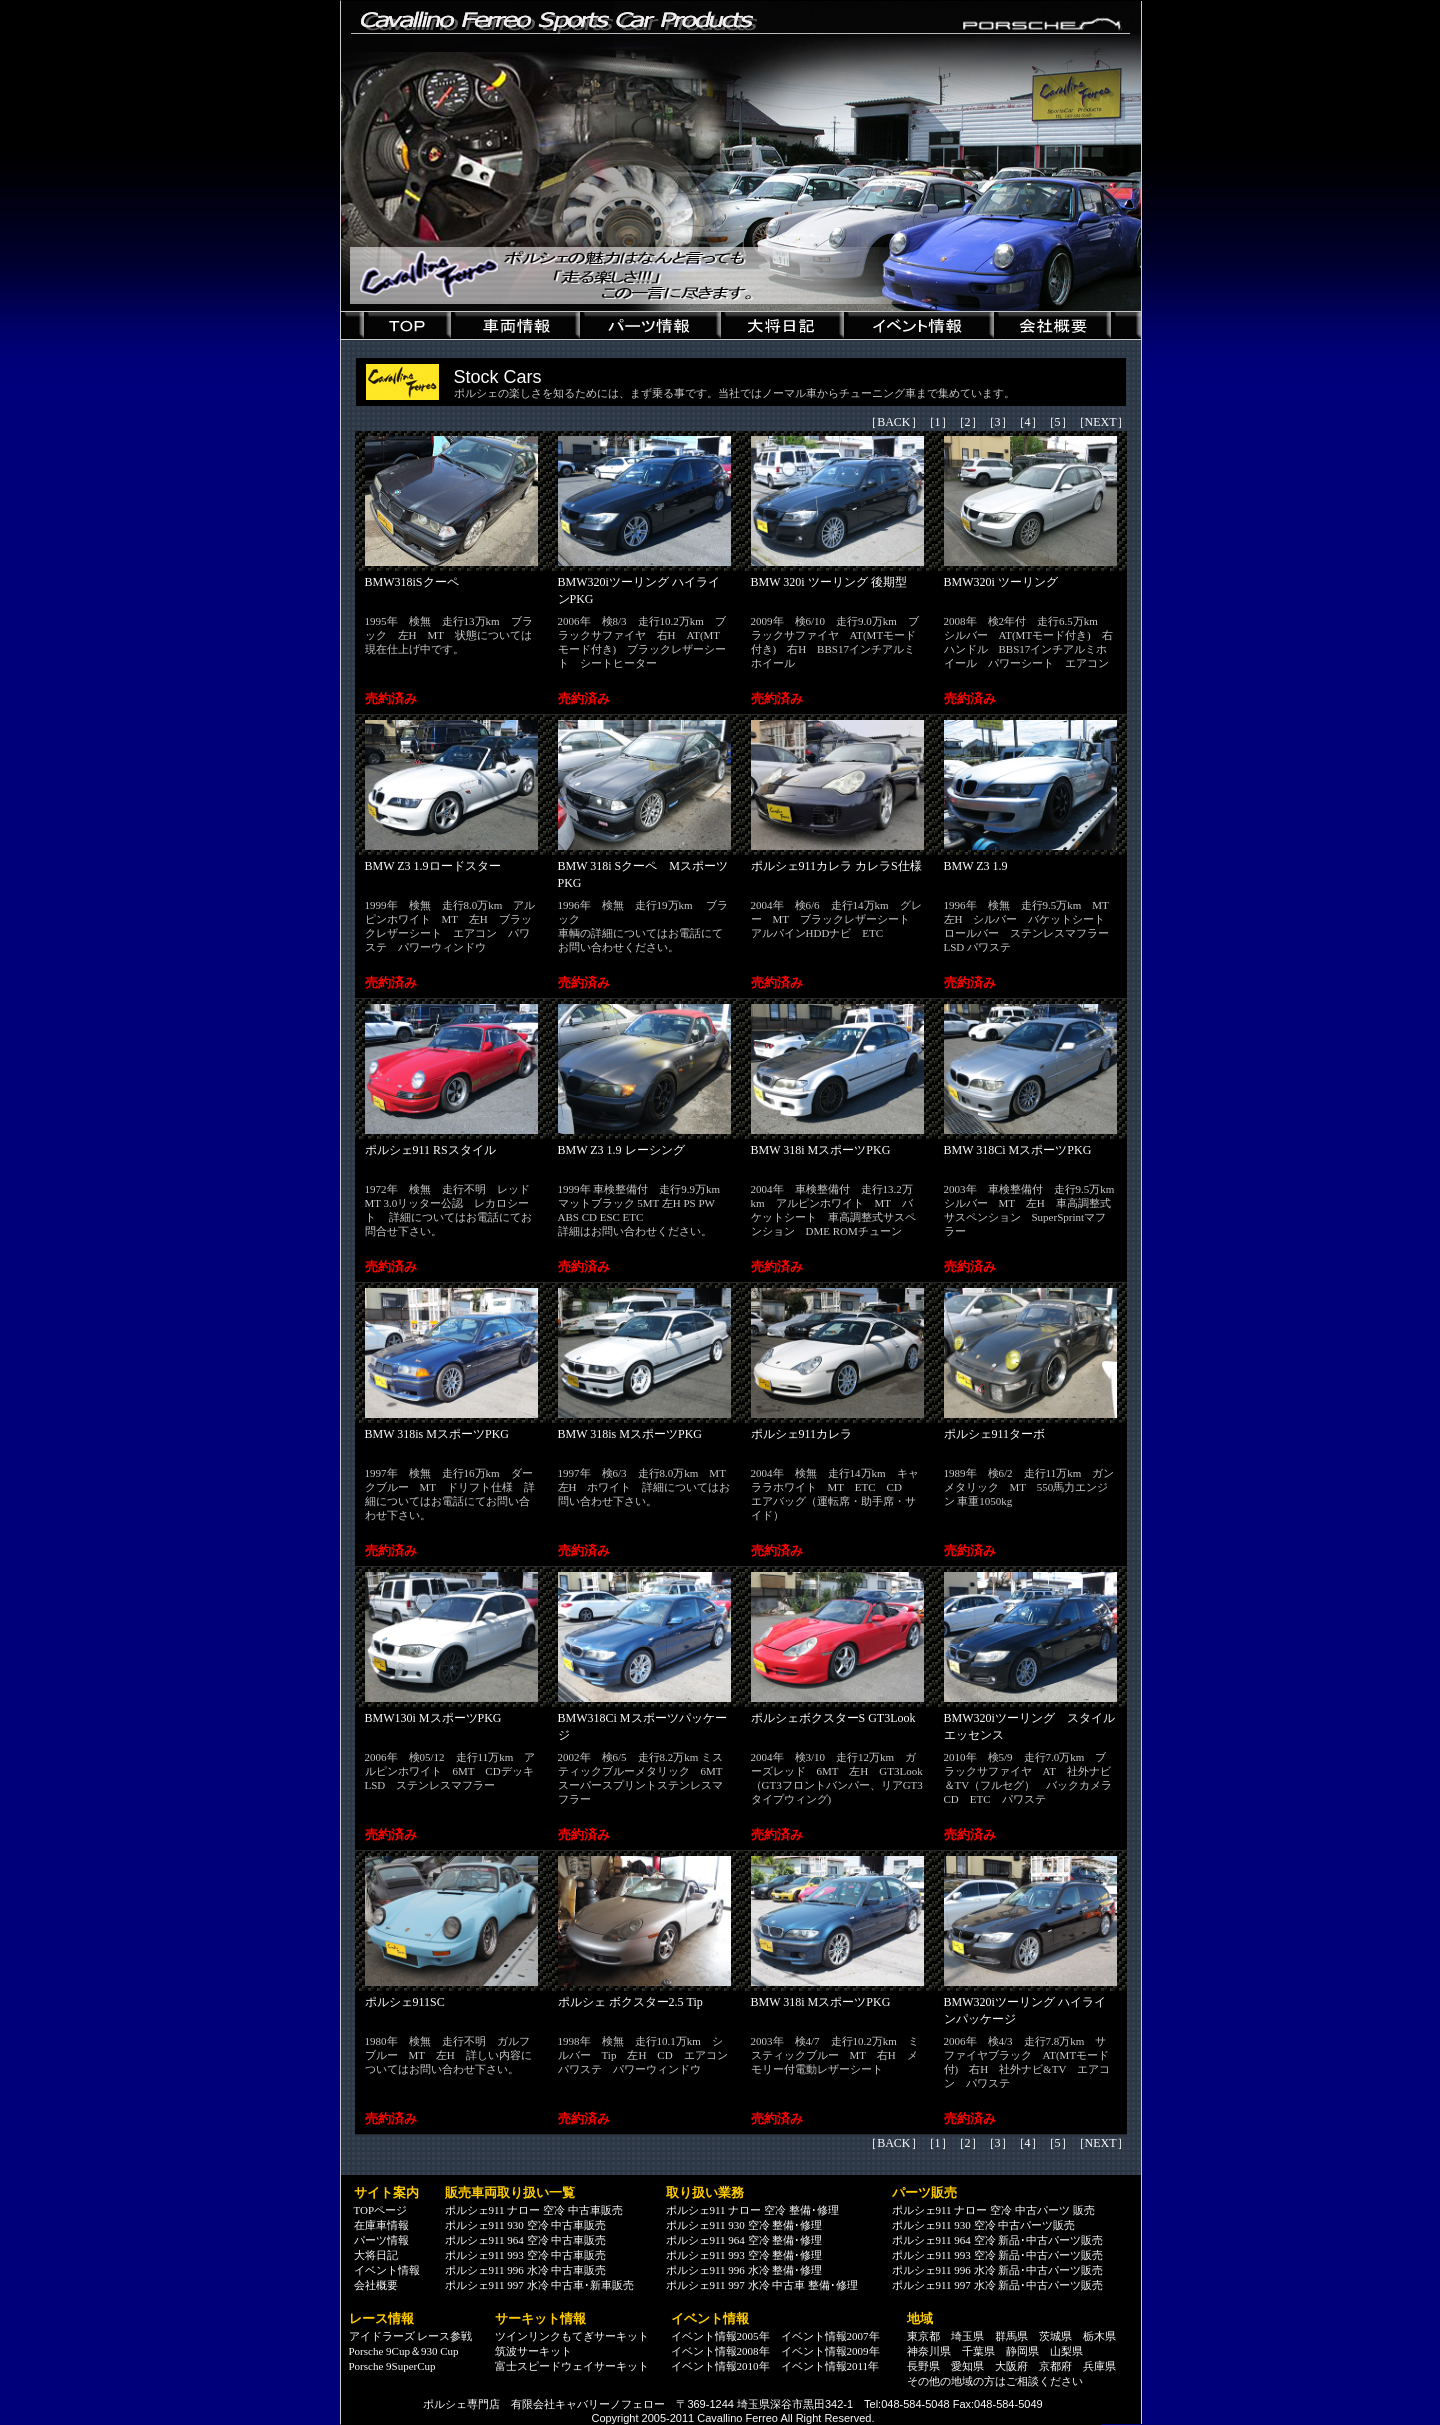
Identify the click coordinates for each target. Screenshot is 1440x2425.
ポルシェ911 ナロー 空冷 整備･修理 (752, 2210)
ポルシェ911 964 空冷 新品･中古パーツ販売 (998, 2240)
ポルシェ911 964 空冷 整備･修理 (744, 2240)
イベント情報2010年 (720, 2366)
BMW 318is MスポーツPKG (437, 1434)
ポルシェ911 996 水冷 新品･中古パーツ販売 (998, 2270)
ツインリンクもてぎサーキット (572, 2336)
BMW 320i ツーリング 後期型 (829, 582)
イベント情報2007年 (830, 2336)
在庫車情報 (381, 2225)
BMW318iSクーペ (412, 582)
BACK (893, 422)
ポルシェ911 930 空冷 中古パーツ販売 (984, 2225)
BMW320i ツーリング (1001, 582)
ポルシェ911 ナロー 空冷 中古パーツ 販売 (993, 2210)
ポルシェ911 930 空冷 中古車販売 (526, 2225)
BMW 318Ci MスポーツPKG (1018, 1150)
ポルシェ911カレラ (802, 1434)
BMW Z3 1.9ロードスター (433, 866)
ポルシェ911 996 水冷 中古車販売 (526, 2270)
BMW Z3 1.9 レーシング (621, 1150)
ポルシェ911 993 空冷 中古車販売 (526, 2255)
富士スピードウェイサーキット (572, 2366)
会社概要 (376, 2285)
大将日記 (376, 2255)
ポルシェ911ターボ (995, 1434)
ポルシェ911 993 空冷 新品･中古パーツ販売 (998, 2255)
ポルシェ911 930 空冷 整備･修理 (744, 2225)
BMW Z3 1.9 (976, 866)
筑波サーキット (533, 2351)
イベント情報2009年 (830, 2351)
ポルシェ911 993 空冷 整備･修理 (744, 2255)
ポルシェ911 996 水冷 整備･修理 (744, 2270)
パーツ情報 (381, 2240)
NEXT (1101, 422)
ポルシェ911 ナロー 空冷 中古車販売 (534, 2210)
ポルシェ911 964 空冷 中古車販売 (526, 2240)
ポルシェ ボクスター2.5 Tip (630, 2002)
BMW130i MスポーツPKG (433, 1718)
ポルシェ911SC (405, 2002)
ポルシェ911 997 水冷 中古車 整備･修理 (762, 2285)
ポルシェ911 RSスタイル (430, 1150)
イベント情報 (387, 2270)
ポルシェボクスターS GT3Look (833, 1718)
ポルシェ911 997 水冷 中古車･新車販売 (540, 2285)
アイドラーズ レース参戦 (411, 2336)
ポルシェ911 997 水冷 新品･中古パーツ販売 (998, 2285)
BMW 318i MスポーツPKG (821, 1150)
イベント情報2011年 (830, 2366)
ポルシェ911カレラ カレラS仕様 (836, 866)
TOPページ (381, 2210)
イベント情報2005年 (720, 2336)
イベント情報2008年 (720, 2351)
